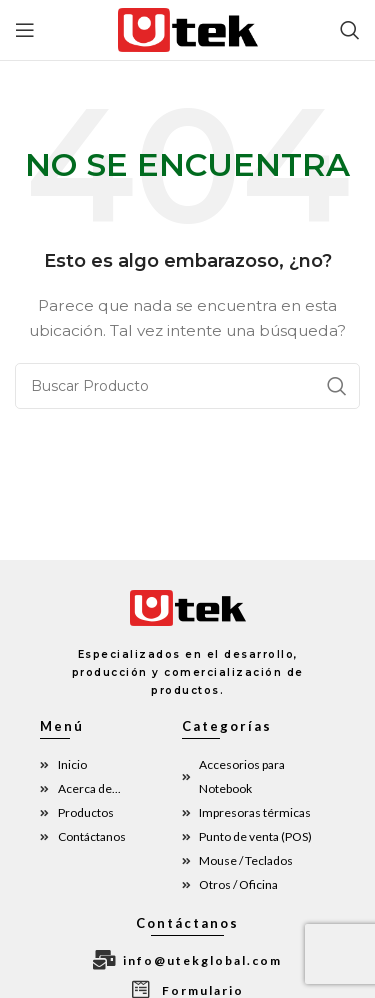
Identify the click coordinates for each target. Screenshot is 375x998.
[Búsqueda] (350, 30)
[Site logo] (188, 29)
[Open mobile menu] (25, 30)
